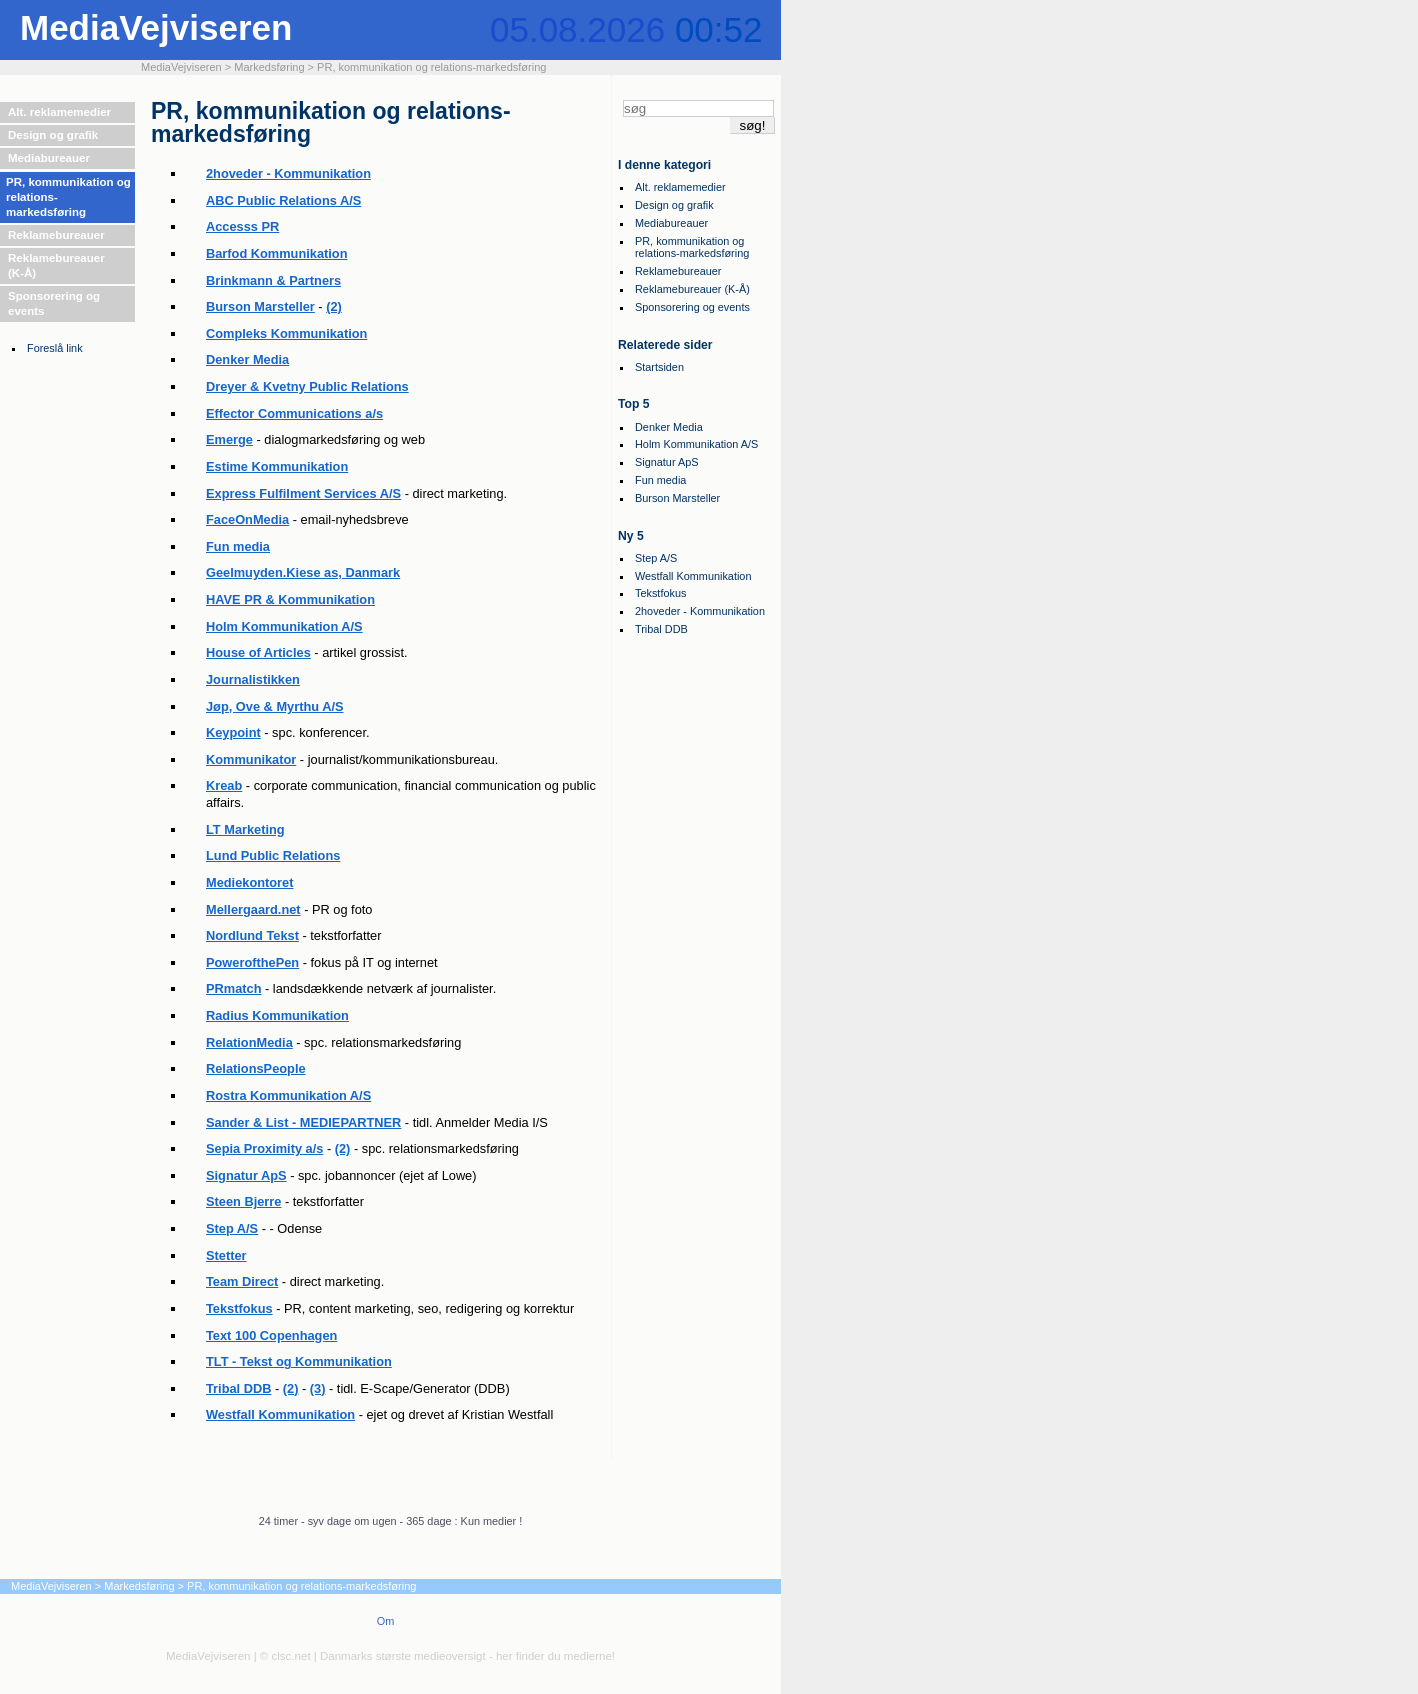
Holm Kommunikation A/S (284, 626)
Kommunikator (251, 759)
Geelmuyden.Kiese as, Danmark (303, 572)
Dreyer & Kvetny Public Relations (307, 386)
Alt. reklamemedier (59, 112)
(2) (334, 306)
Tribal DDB (238, 1388)
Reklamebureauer (56, 235)
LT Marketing (245, 829)
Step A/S (232, 1228)
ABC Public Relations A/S (283, 200)
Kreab (224, 785)
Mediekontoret (249, 882)
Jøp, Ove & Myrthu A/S (274, 706)
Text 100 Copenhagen (271, 1335)
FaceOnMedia (247, 519)
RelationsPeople (256, 1068)
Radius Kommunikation (277, 1015)
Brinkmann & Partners (273, 280)
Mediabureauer (49, 158)
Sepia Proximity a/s (264, 1148)
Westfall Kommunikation (280, 1414)
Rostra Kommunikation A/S (288, 1095)
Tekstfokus (239, 1308)
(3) (318, 1388)
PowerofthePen (252, 962)
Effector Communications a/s (294, 413)
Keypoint (233, 732)
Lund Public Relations (273, 855)
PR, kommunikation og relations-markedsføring (431, 67)
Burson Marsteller (260, 306)
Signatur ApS (246, 1175)
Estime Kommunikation (277, 466)
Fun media (238, 546)
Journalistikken (253, 679)
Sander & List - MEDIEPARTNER (303, 1122)
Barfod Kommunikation (276, 253)
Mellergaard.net (253, 909)
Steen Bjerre (243, 1201)
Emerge (229, 439)
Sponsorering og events (54, 303)
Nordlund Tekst (252, 935)
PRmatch (233, 988)
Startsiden (659, 367)
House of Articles (258, 652)
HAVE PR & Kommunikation (290, 599)
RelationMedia (249, 1042)
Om (386, 1621)
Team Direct (242, 1281)
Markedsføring (269, 67)
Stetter (226, 1255)
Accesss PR (242, 226)
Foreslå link (55, 348)
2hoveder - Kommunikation (288, 173)
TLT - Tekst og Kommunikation (299, 1361)
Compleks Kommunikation (286, 333)
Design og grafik (53, 135)
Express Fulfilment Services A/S (303, 493)
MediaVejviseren (156, 27)
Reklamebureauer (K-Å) (56, 265)
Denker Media (247, 359)
